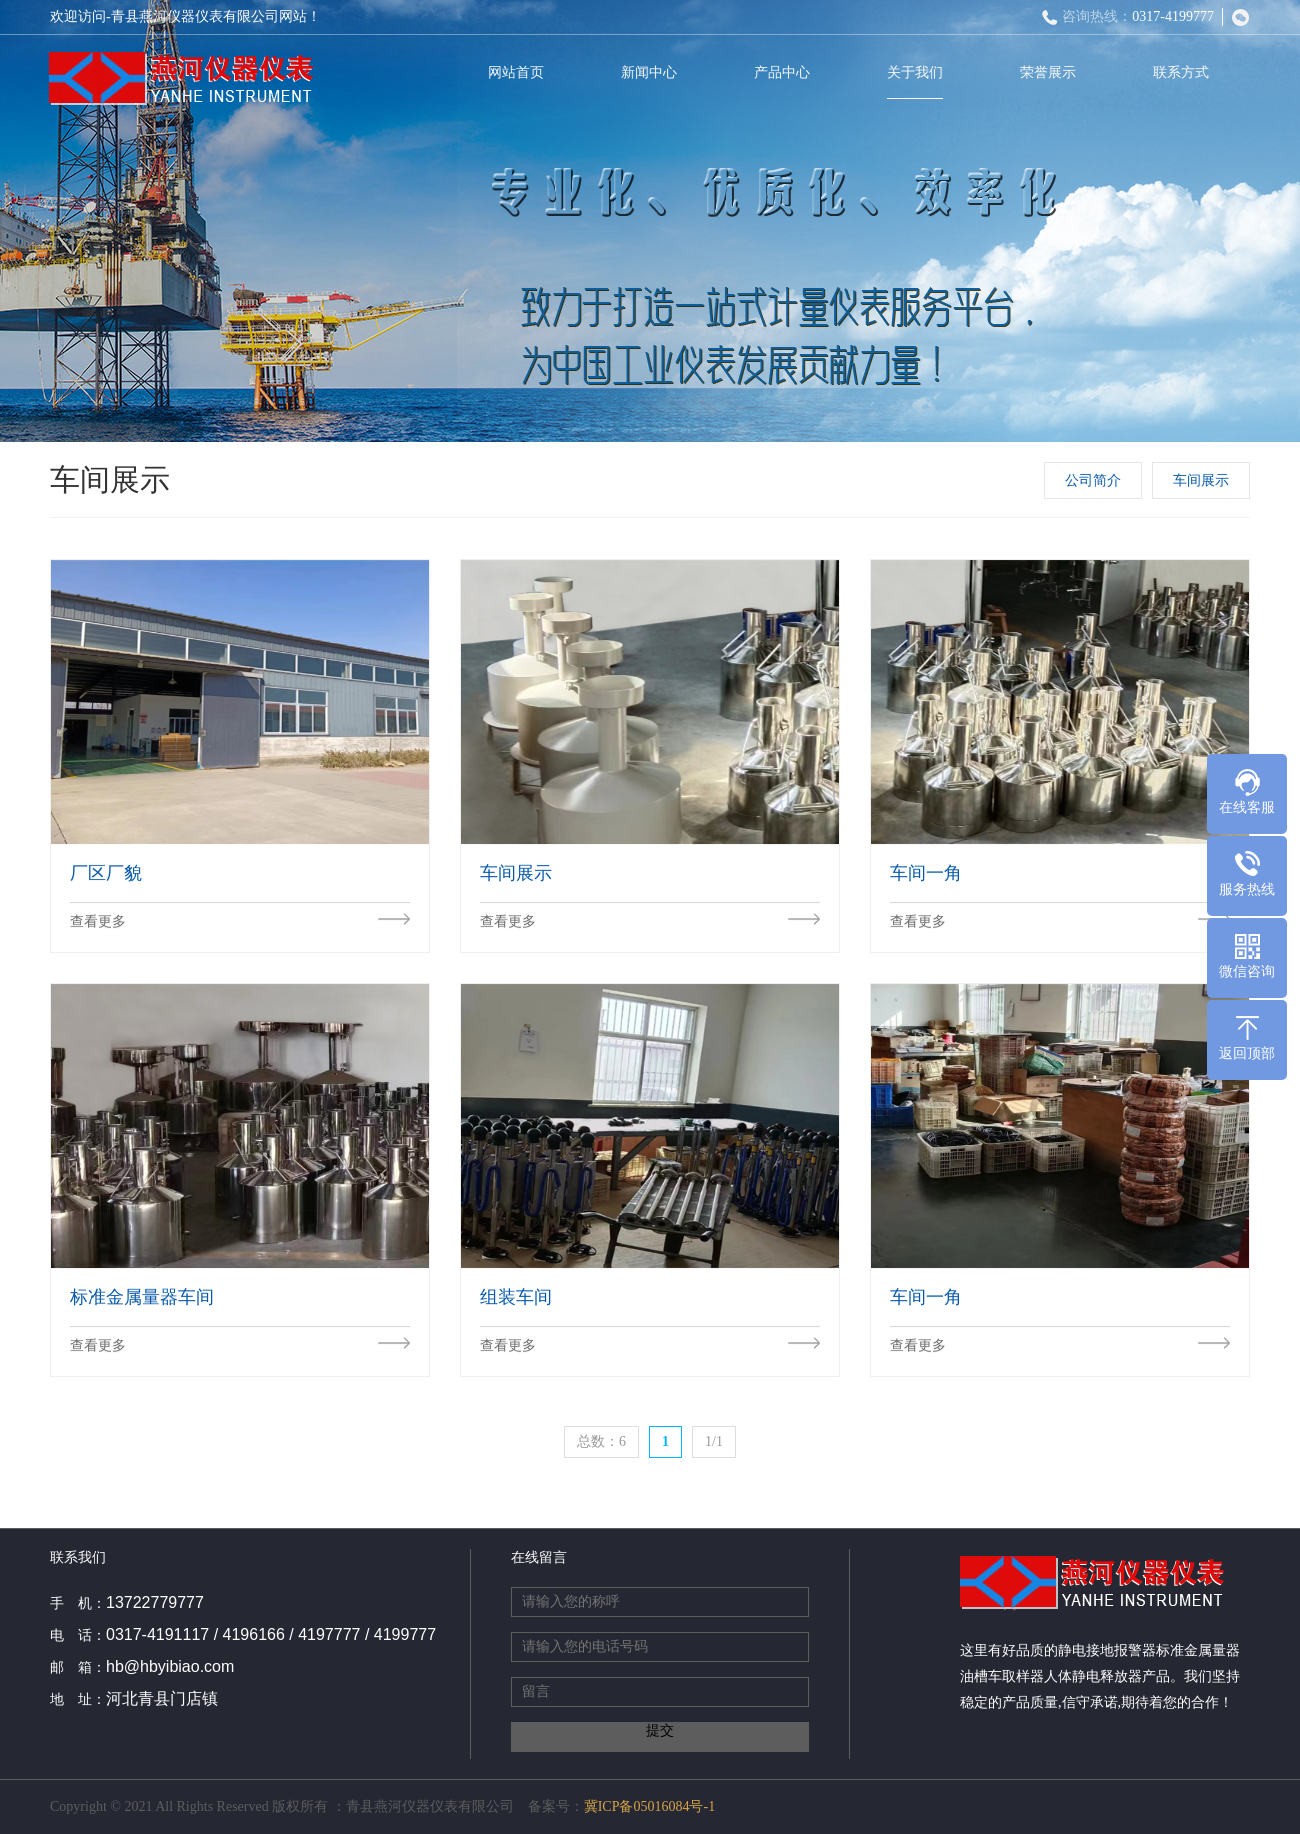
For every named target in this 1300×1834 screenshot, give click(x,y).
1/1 (714, 1441)
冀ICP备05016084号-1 (649, 1806)
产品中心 (786, 72)
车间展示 (1203, 480)
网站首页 (520, 72)
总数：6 (601, 1441)
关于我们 (919, 72)
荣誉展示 (1052, 72)
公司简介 (1095, 480)
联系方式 (1185, 72)
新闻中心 (653, 72)
